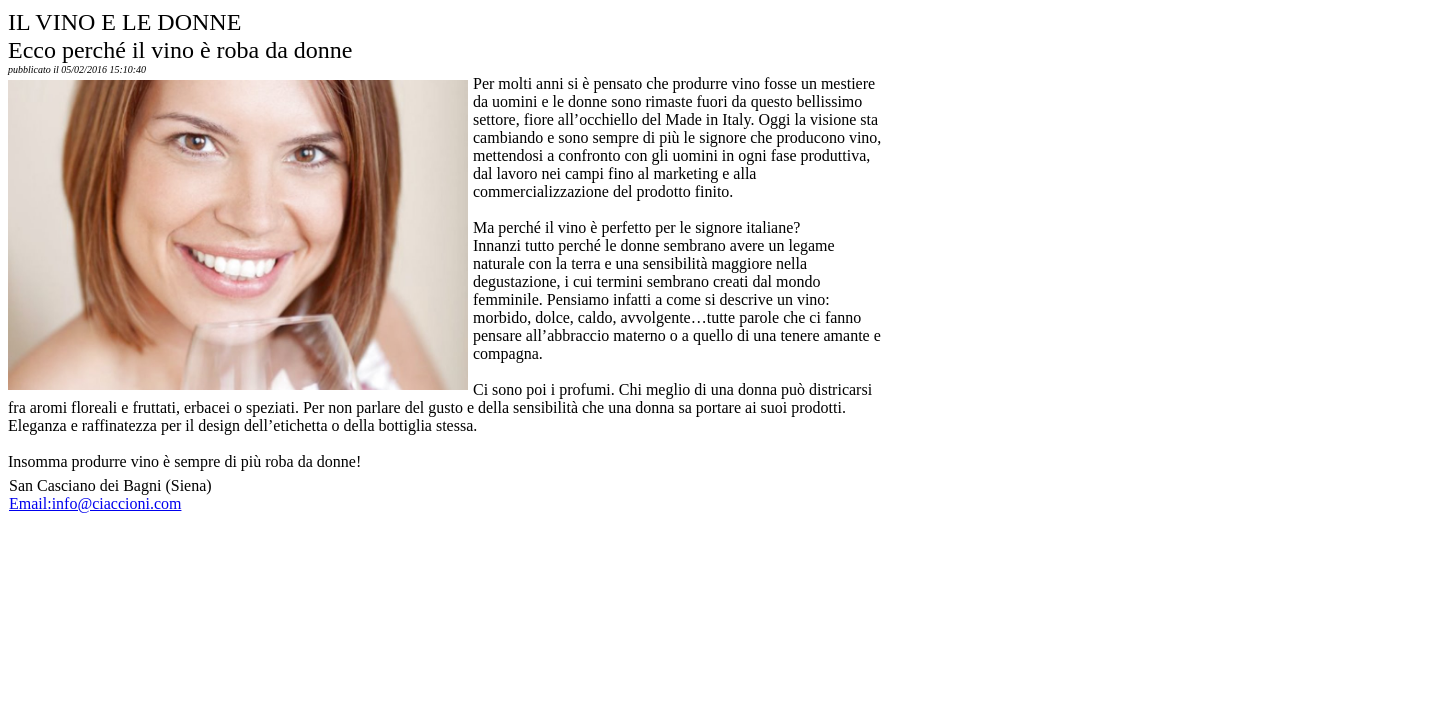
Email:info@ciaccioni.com (95, 503)
